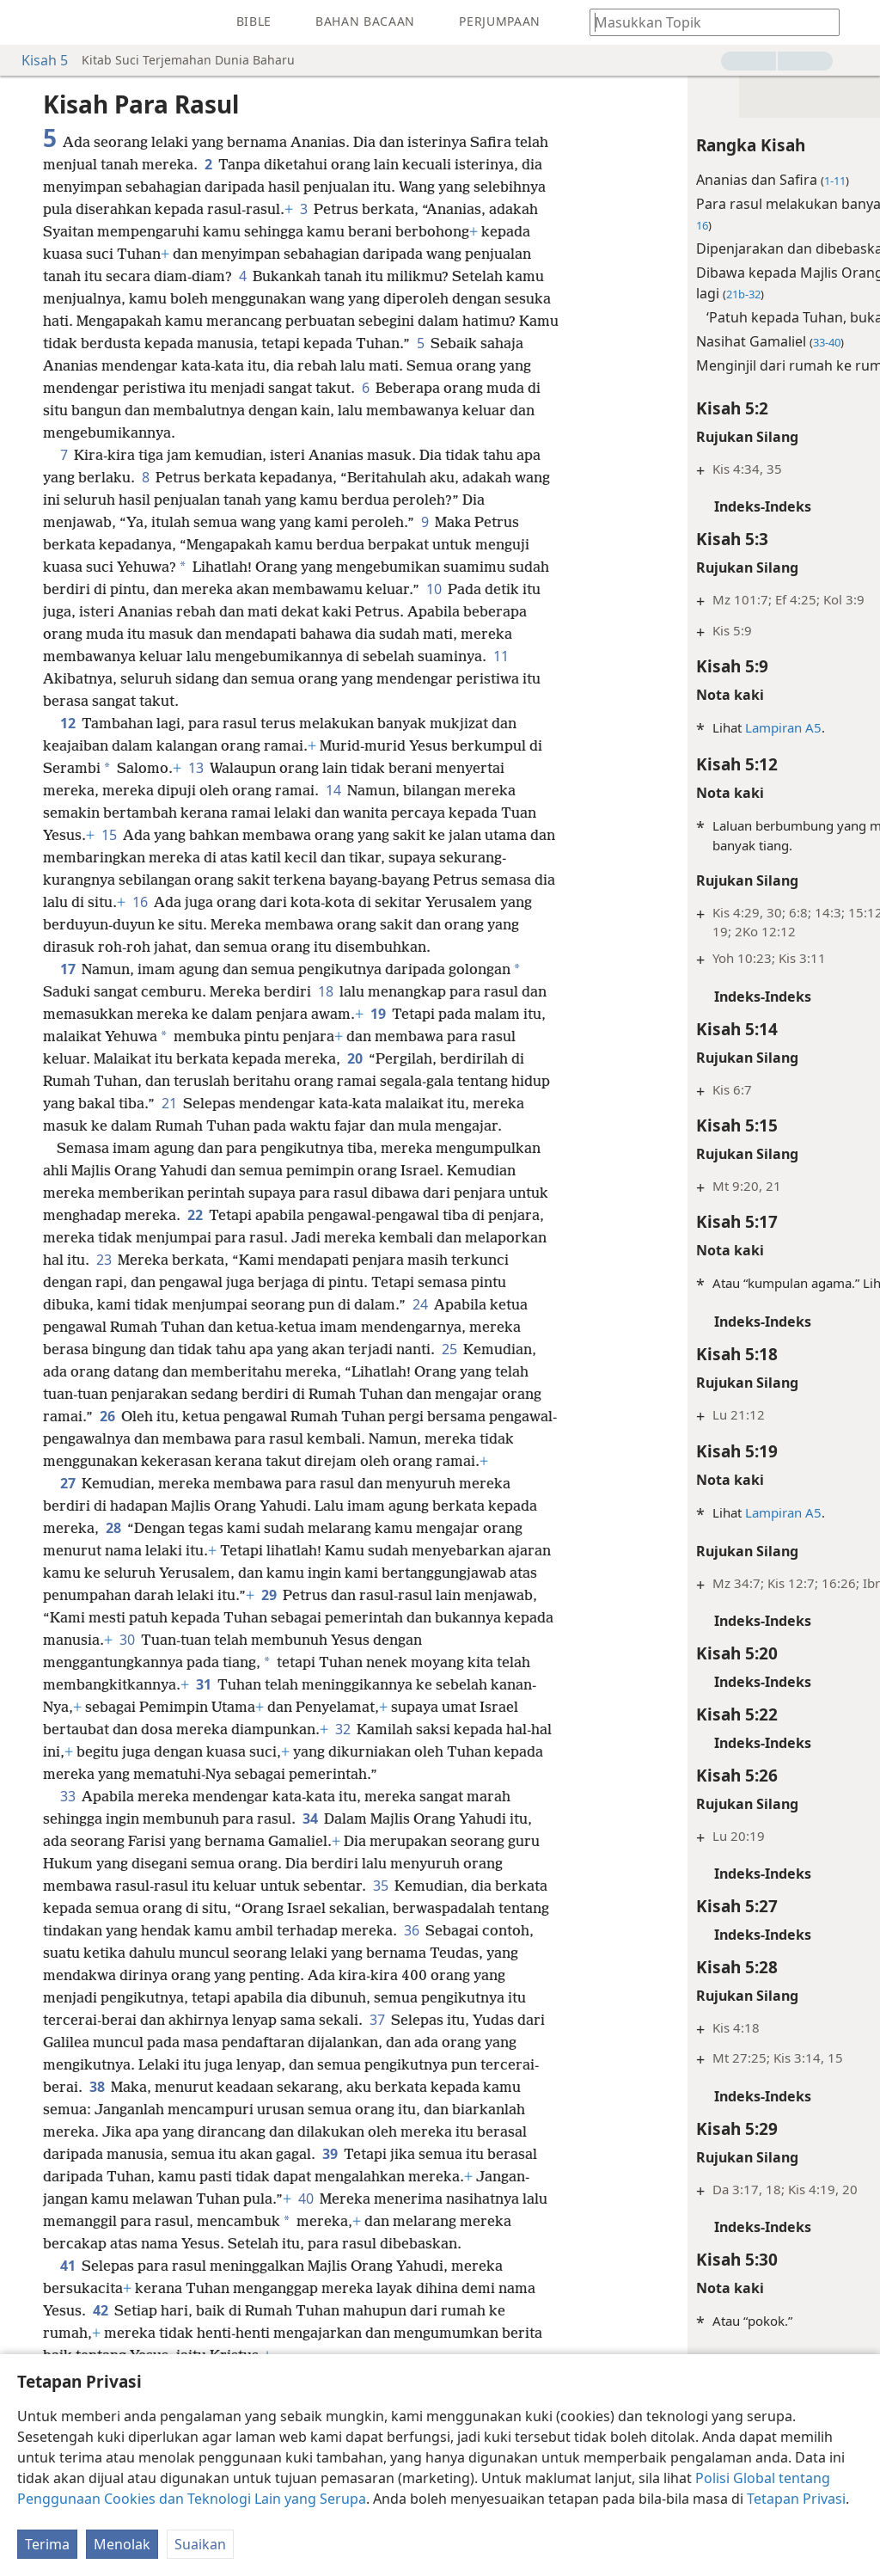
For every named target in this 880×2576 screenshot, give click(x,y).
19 (406, 1013)
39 (201, 2243)
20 (426, 1058)
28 (165, 1572)
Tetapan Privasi (796, 2498)
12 (67, 723)
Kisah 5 (36, 60)
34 (310, 1885)
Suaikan (200, 2544)
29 (427, 1639)
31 (418, 1729)
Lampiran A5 (675, 727)
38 (318, 2153)
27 (67, 1527)
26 (461, 1438)
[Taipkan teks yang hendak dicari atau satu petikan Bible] (706, 21)
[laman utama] (25, 22)
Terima (47, 2544)
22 (375, 1237)
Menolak (122, 2544)
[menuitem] (25, 22)
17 (67, 969)
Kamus (807, 1282)
